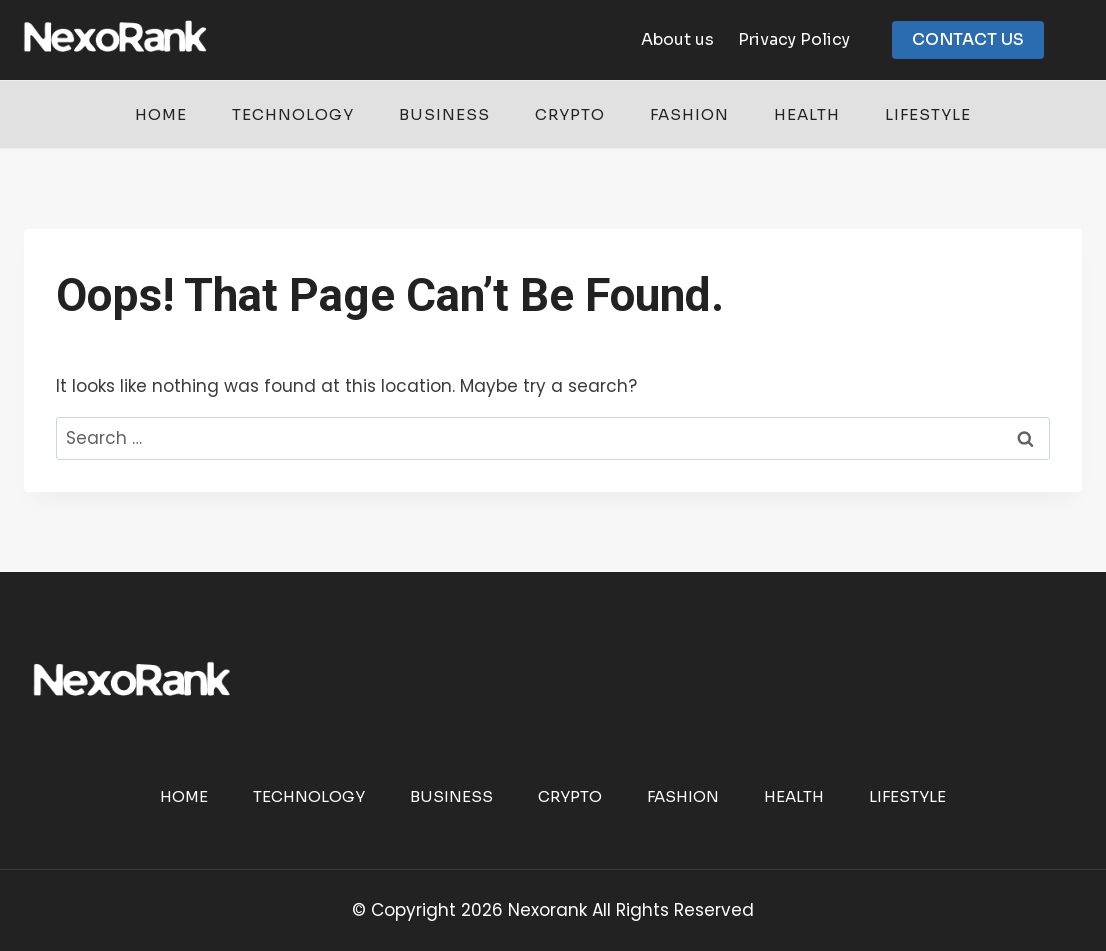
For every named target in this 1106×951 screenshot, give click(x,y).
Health (807, 114)
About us (677, 39)
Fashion (689, 114)
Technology (293, 114)
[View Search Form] (1090, 40)
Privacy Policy (794, 39)
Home (161, 114)
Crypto (570, 114)
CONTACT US (968, 39)
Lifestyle (928, 114)
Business (444, 114)
